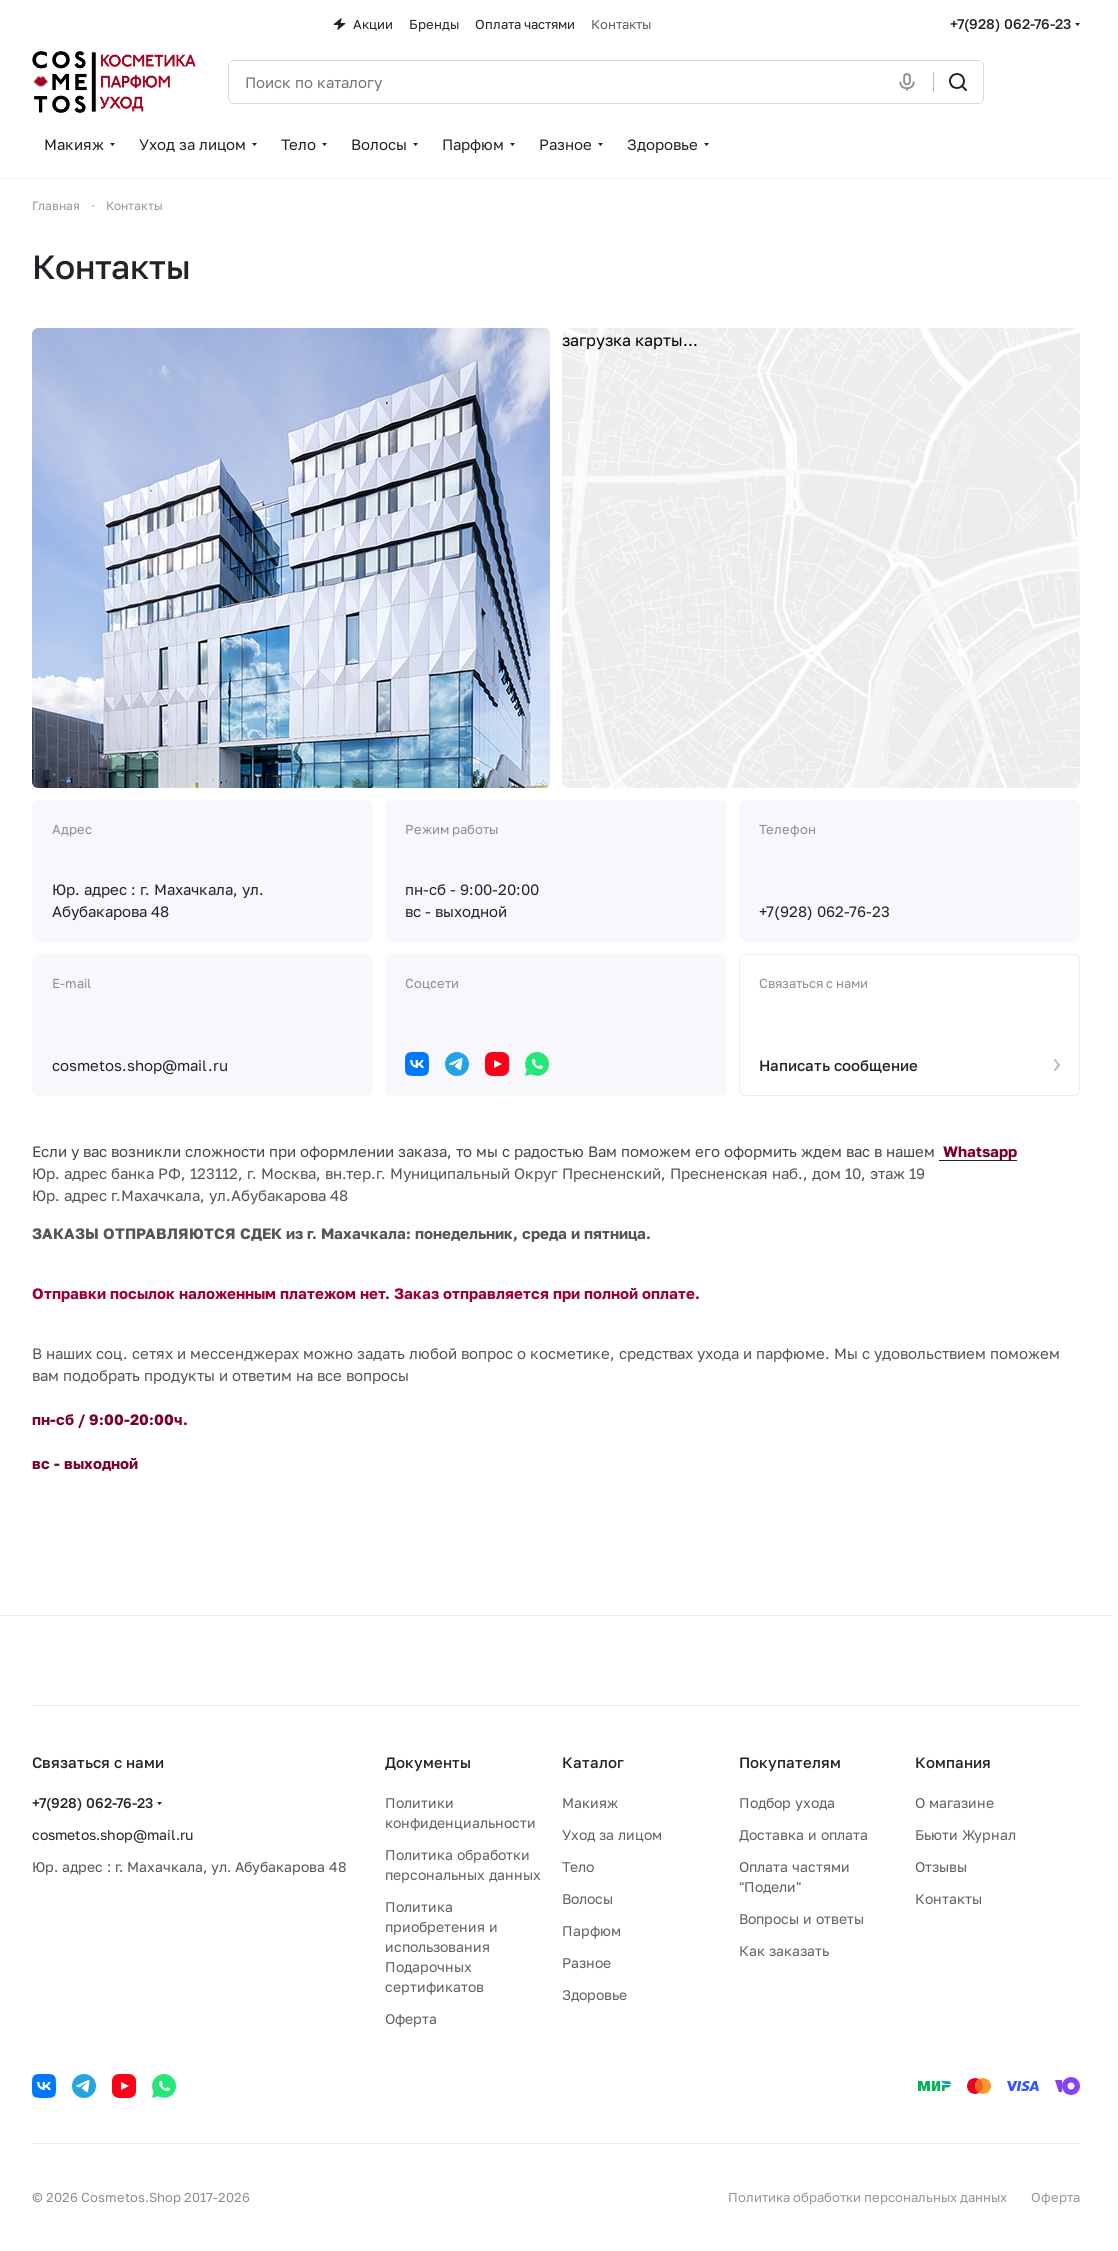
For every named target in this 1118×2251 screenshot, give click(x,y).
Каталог (593, 1762)
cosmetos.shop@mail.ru (140, 1065)
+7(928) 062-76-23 (1010, 23)
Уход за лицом (612, 1834)
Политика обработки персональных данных (867, 2197)
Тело (578, 1866)
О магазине (954, 1802)
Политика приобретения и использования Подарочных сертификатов (441, 1946)
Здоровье (594, 1994)
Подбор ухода (787, 1802)
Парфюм (591, 1930)
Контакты (948, 1898)
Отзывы (941, 1866)
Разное (586, 1962)
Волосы (587, 1898)
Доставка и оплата (803, 1834)
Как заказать (784, 1950)
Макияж (590, 1802)
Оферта (411, 2018)
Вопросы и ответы (801, 1918)
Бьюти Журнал (965, 1834)
